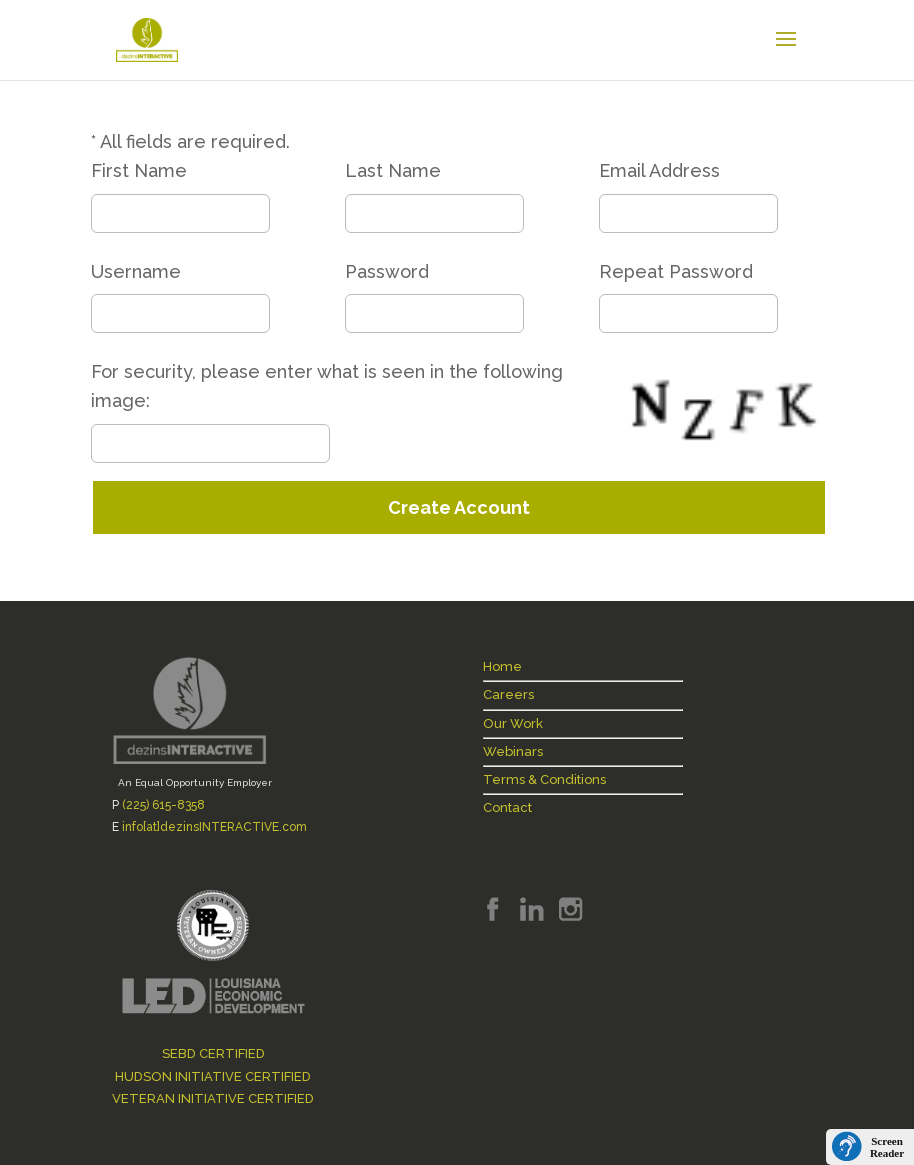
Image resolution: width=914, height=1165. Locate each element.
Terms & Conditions (544, 779)
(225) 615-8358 (163, 805)
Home (502, 666)
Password (387, 271)
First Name (139, 170)
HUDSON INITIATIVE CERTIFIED (213, 1076)
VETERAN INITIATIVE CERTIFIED (213, 1098)
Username (136, 271)
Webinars (513, 751)
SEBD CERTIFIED (213, 1053)
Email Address (659, 170)
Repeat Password (676, 271)
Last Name (393, 170)
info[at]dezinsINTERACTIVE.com (214, 827)
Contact (507, 807)
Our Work (513, 723)
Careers (508, 694)
